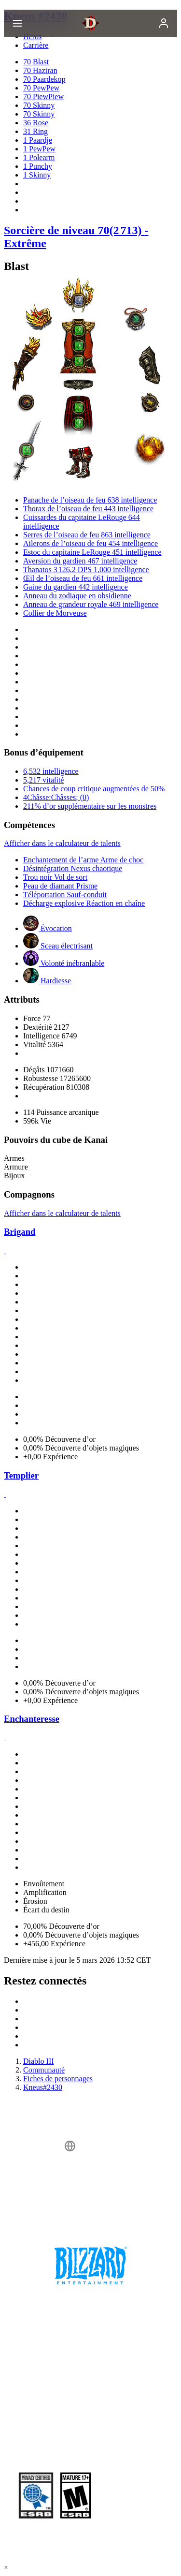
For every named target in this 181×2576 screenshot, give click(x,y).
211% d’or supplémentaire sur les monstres (89, 806)
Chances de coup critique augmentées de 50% (94, 789)
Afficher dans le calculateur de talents (62, 843)
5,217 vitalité (43, 780)
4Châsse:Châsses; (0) (56, 797)
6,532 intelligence (51, 771)
